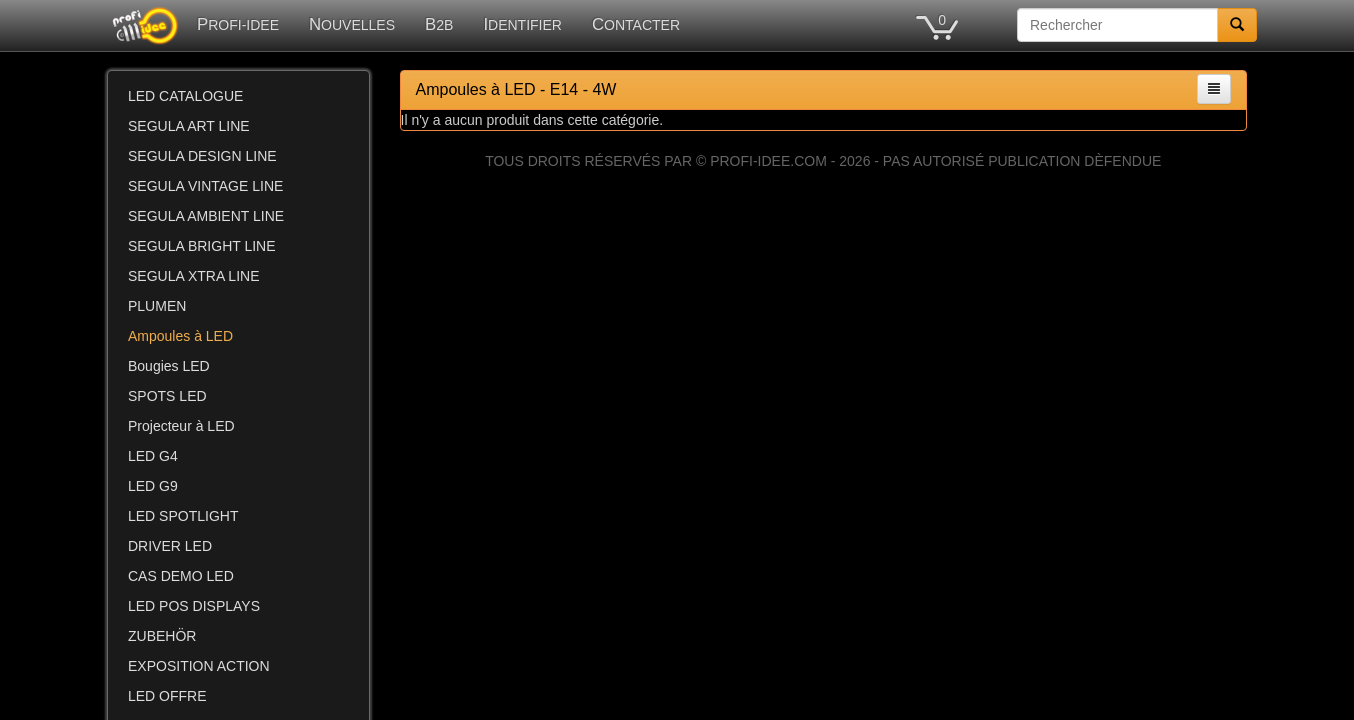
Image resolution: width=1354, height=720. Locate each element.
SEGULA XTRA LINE (194, 276)
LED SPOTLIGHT (183, 516)
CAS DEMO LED (181, 576)
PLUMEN (157, 306)
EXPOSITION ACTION (199, 666)
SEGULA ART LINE (189, 126)
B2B (439, 24)
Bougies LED (169, 366)
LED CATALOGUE (185, 96)
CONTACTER (636, 24)
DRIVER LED (170, 546)
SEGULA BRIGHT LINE (202, 246)
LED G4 (153, 456)
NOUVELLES (352, 24)
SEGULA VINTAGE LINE (205, 186)
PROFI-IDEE (238, 24)
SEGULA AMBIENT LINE (206, 216)
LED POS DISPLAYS (194, 606)
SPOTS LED (167, 396)
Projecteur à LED (181, 426)
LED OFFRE (167, 696)
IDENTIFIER (522, 24)
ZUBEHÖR (162, 636)
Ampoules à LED (180, 336)
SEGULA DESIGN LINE (202, 156)
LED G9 (153, 486)
